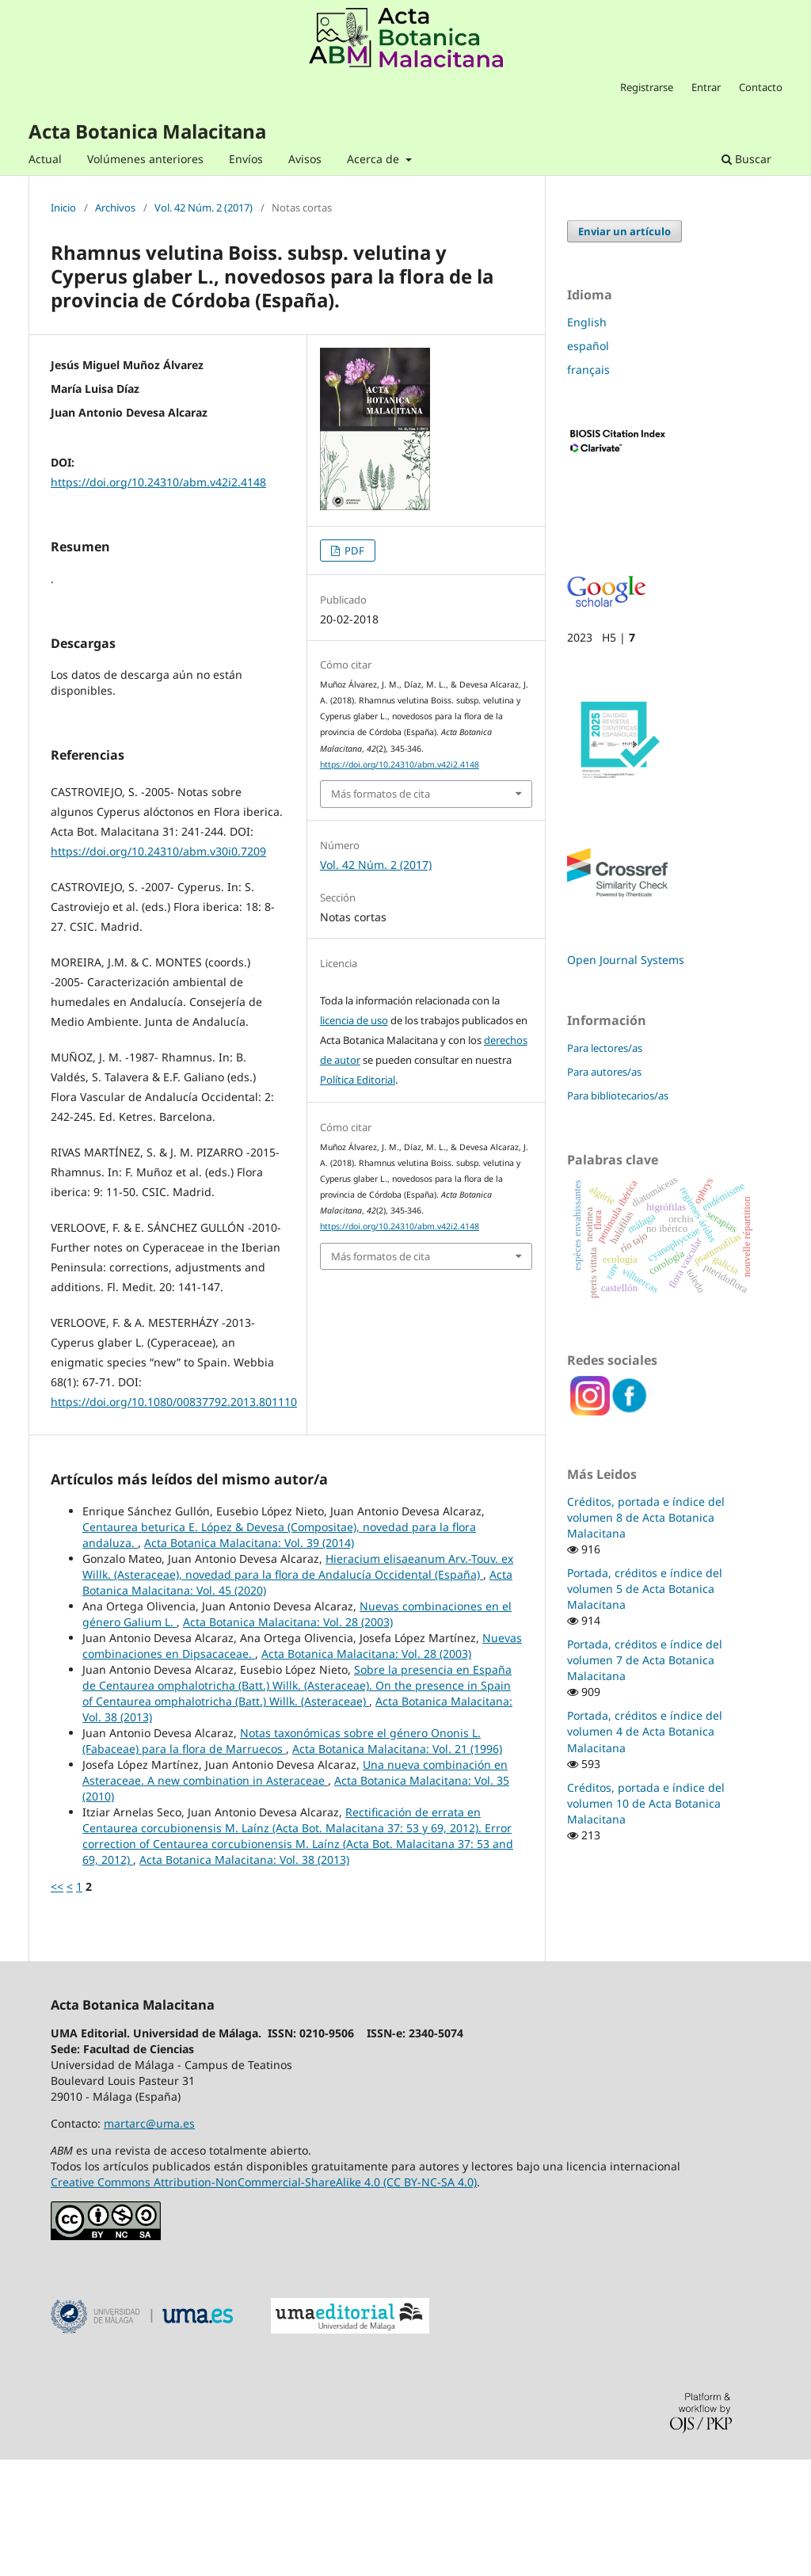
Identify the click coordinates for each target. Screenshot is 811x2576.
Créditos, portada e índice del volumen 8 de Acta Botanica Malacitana (646, 1517)
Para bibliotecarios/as (617, 1095)
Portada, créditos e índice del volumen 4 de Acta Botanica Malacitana (644, 1731)
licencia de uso (354, 1020)
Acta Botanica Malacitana (147, 131)
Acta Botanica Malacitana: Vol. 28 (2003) (288, 1738)
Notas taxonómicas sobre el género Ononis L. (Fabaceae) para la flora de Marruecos (281, 1857)
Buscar (746, 158)
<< (57, 2002)
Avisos (305, 158)
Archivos (115, 208)
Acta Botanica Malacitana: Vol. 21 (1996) (397, 1865)
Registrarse (646, 87)
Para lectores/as (604, 1048)
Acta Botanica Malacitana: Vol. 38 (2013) (244, 1975)
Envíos (246, 158)
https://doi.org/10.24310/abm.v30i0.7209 (158, 967)
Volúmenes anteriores (145, 158)
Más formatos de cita (380, 794)
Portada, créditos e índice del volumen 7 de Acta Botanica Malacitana (644, 1660)
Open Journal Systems (625, 959)
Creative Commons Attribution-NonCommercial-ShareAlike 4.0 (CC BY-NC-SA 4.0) (264, 2298)
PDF (353, 550)
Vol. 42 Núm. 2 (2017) (203, 208)
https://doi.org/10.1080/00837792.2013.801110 (174, 1518)
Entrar (706, 87)
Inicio (63, 208)
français (588, 369)
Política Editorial (357, 1080)
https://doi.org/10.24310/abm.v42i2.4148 (158, 482)
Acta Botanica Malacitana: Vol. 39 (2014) (249, 1659)
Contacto (760, 87)
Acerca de (374, 158)
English (587, 322)
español (588, 345)
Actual (45, 158)
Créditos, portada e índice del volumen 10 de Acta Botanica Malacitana (646, 1803)
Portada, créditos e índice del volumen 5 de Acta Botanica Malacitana (644, 1588)
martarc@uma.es (149, 2239)
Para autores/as (604, 1072)
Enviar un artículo (624, 231)
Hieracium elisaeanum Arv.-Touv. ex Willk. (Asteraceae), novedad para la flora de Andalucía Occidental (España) (297, 1682)
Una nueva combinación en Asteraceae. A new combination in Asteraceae (295, 1888)
